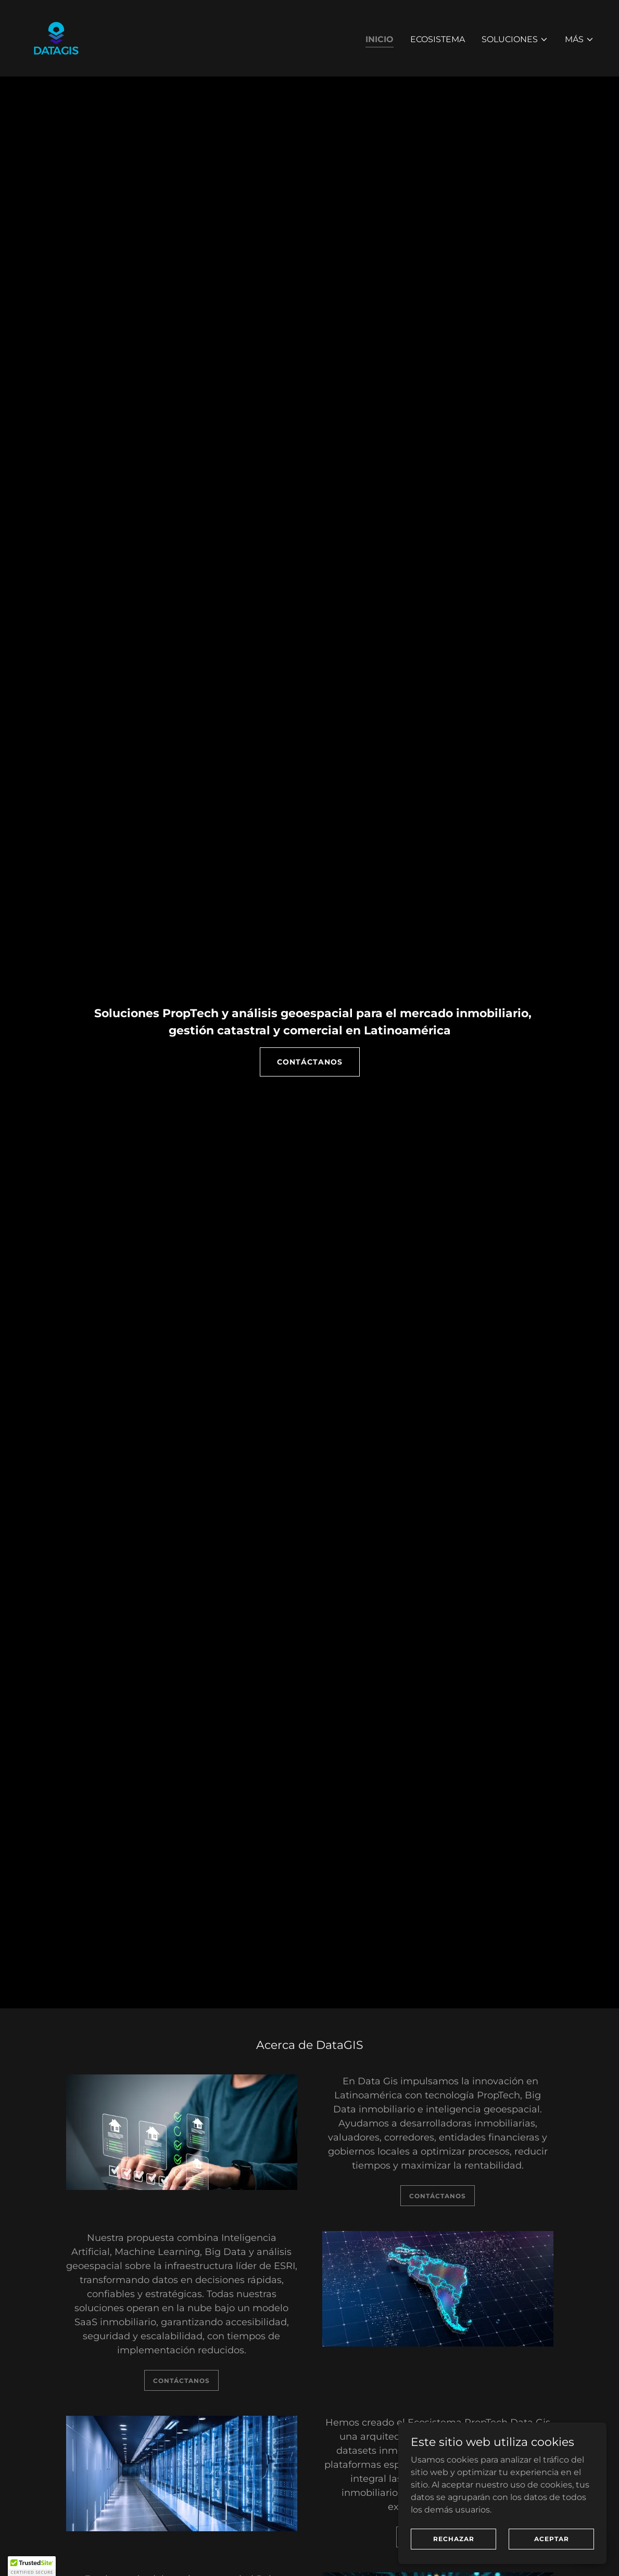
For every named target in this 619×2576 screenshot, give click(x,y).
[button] (515, 39)
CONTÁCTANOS (310, 1062)
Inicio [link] (379, 39)
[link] (56, 38)
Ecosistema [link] (437, 39)
